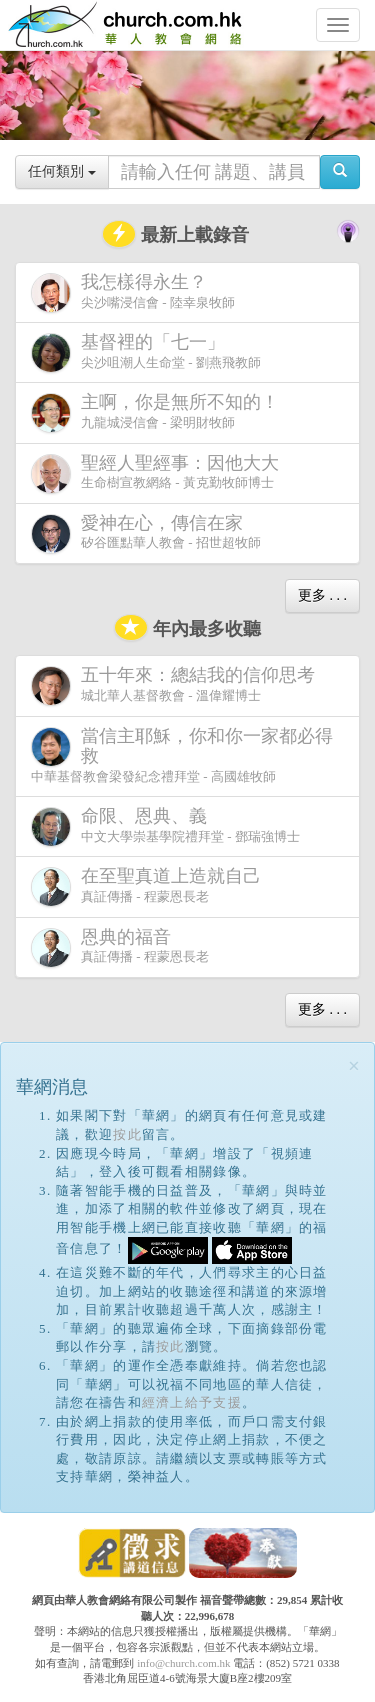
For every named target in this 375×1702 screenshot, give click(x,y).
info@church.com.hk (183, 1663)
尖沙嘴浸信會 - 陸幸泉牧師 (133, 292)
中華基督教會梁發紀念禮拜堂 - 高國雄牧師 (182, 755)
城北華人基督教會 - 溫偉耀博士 (177, 685)
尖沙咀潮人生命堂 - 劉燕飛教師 (146, 352)
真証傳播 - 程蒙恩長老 (150, 886)
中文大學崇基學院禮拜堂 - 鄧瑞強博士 (165, 826)
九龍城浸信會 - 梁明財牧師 (159, 412)
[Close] (354, 1066)
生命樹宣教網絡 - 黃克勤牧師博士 (159, 473)
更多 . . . (322, 595)
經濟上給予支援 (192, 1402)
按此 (127, 1134)
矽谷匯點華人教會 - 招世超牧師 (146, 533)
